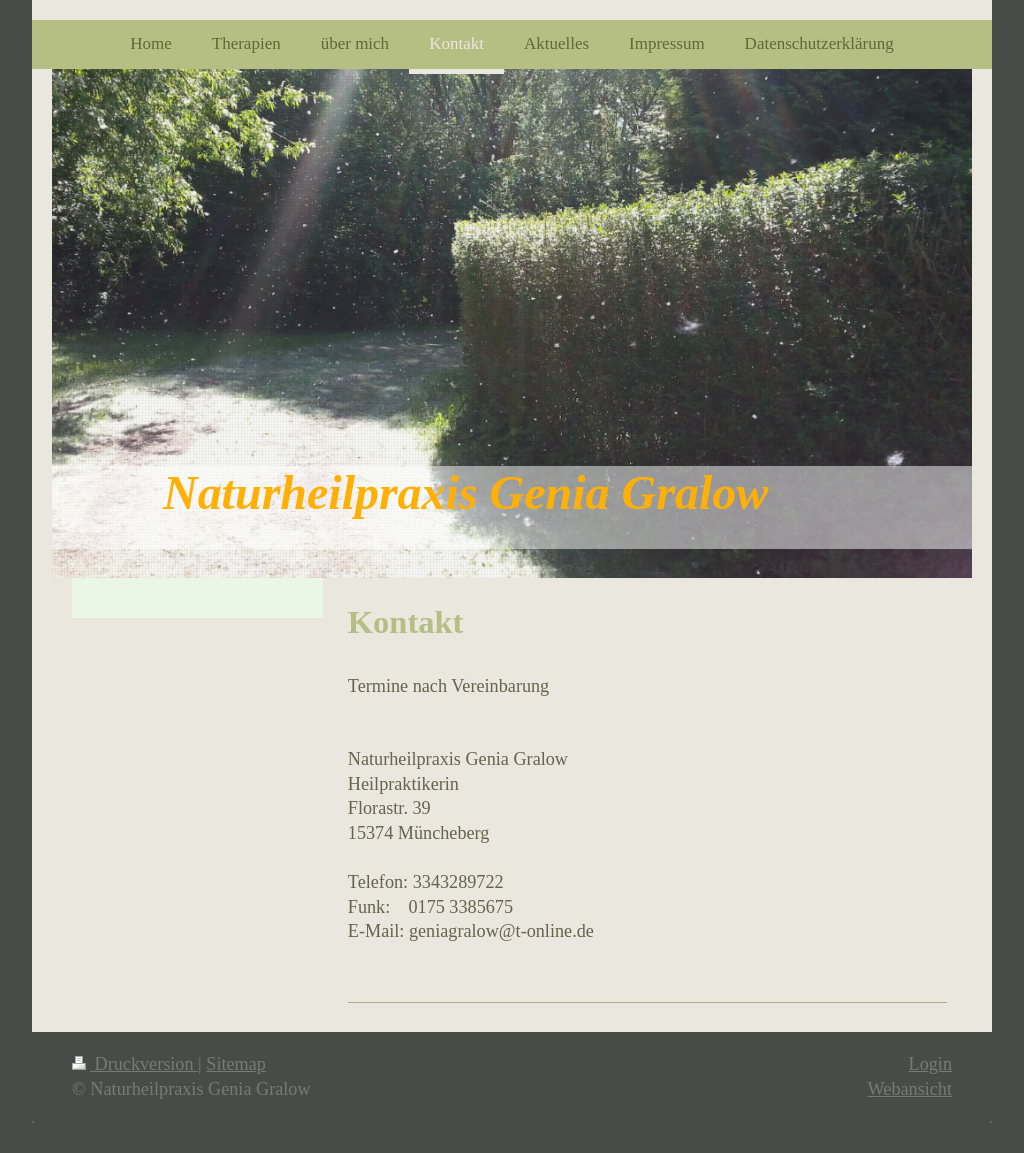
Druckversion (135, 1064)
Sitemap (236, 1064)
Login (930, 1064)
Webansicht (910, 1089)
